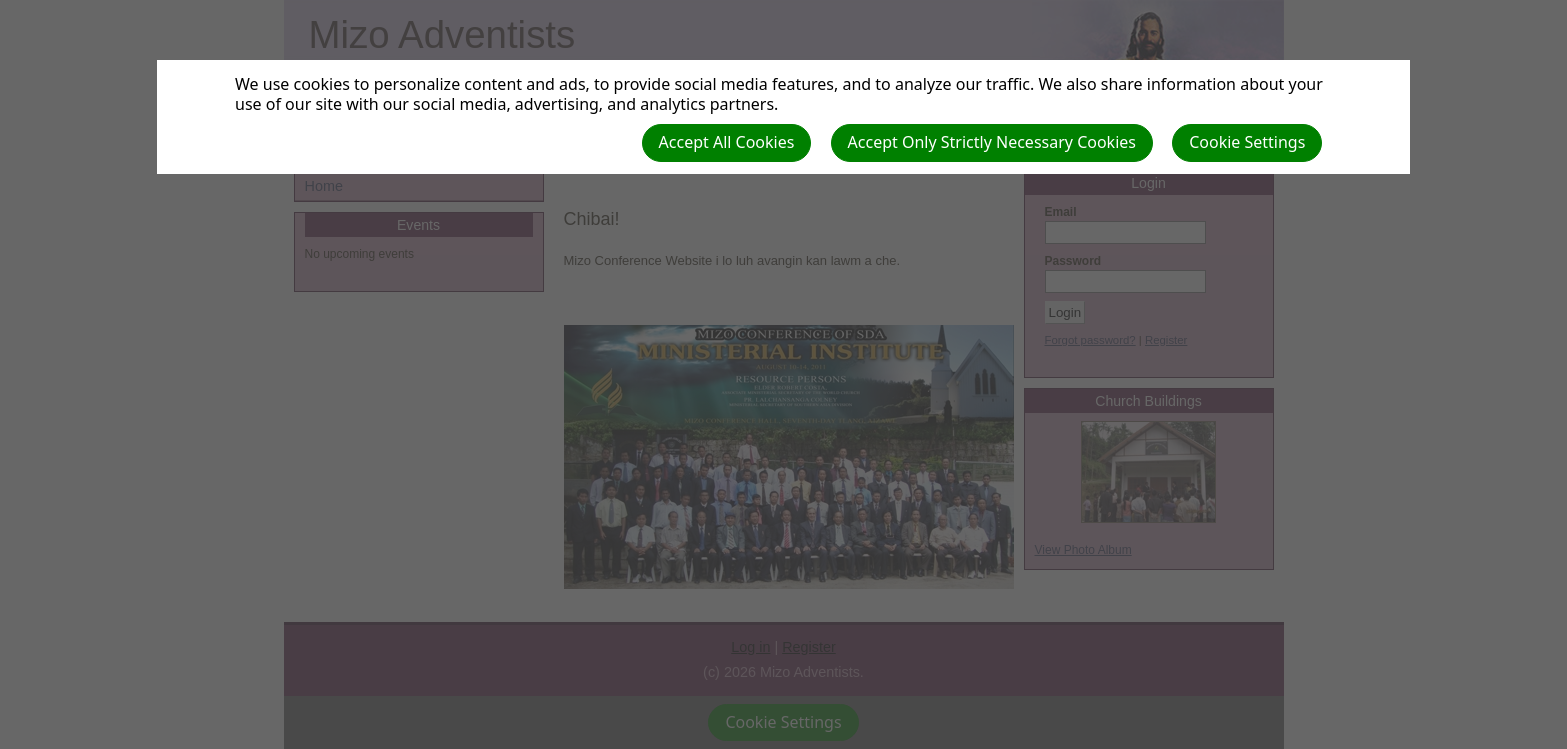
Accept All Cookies (727, 142)
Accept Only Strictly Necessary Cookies (992, 142)
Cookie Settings (1247, 142)
